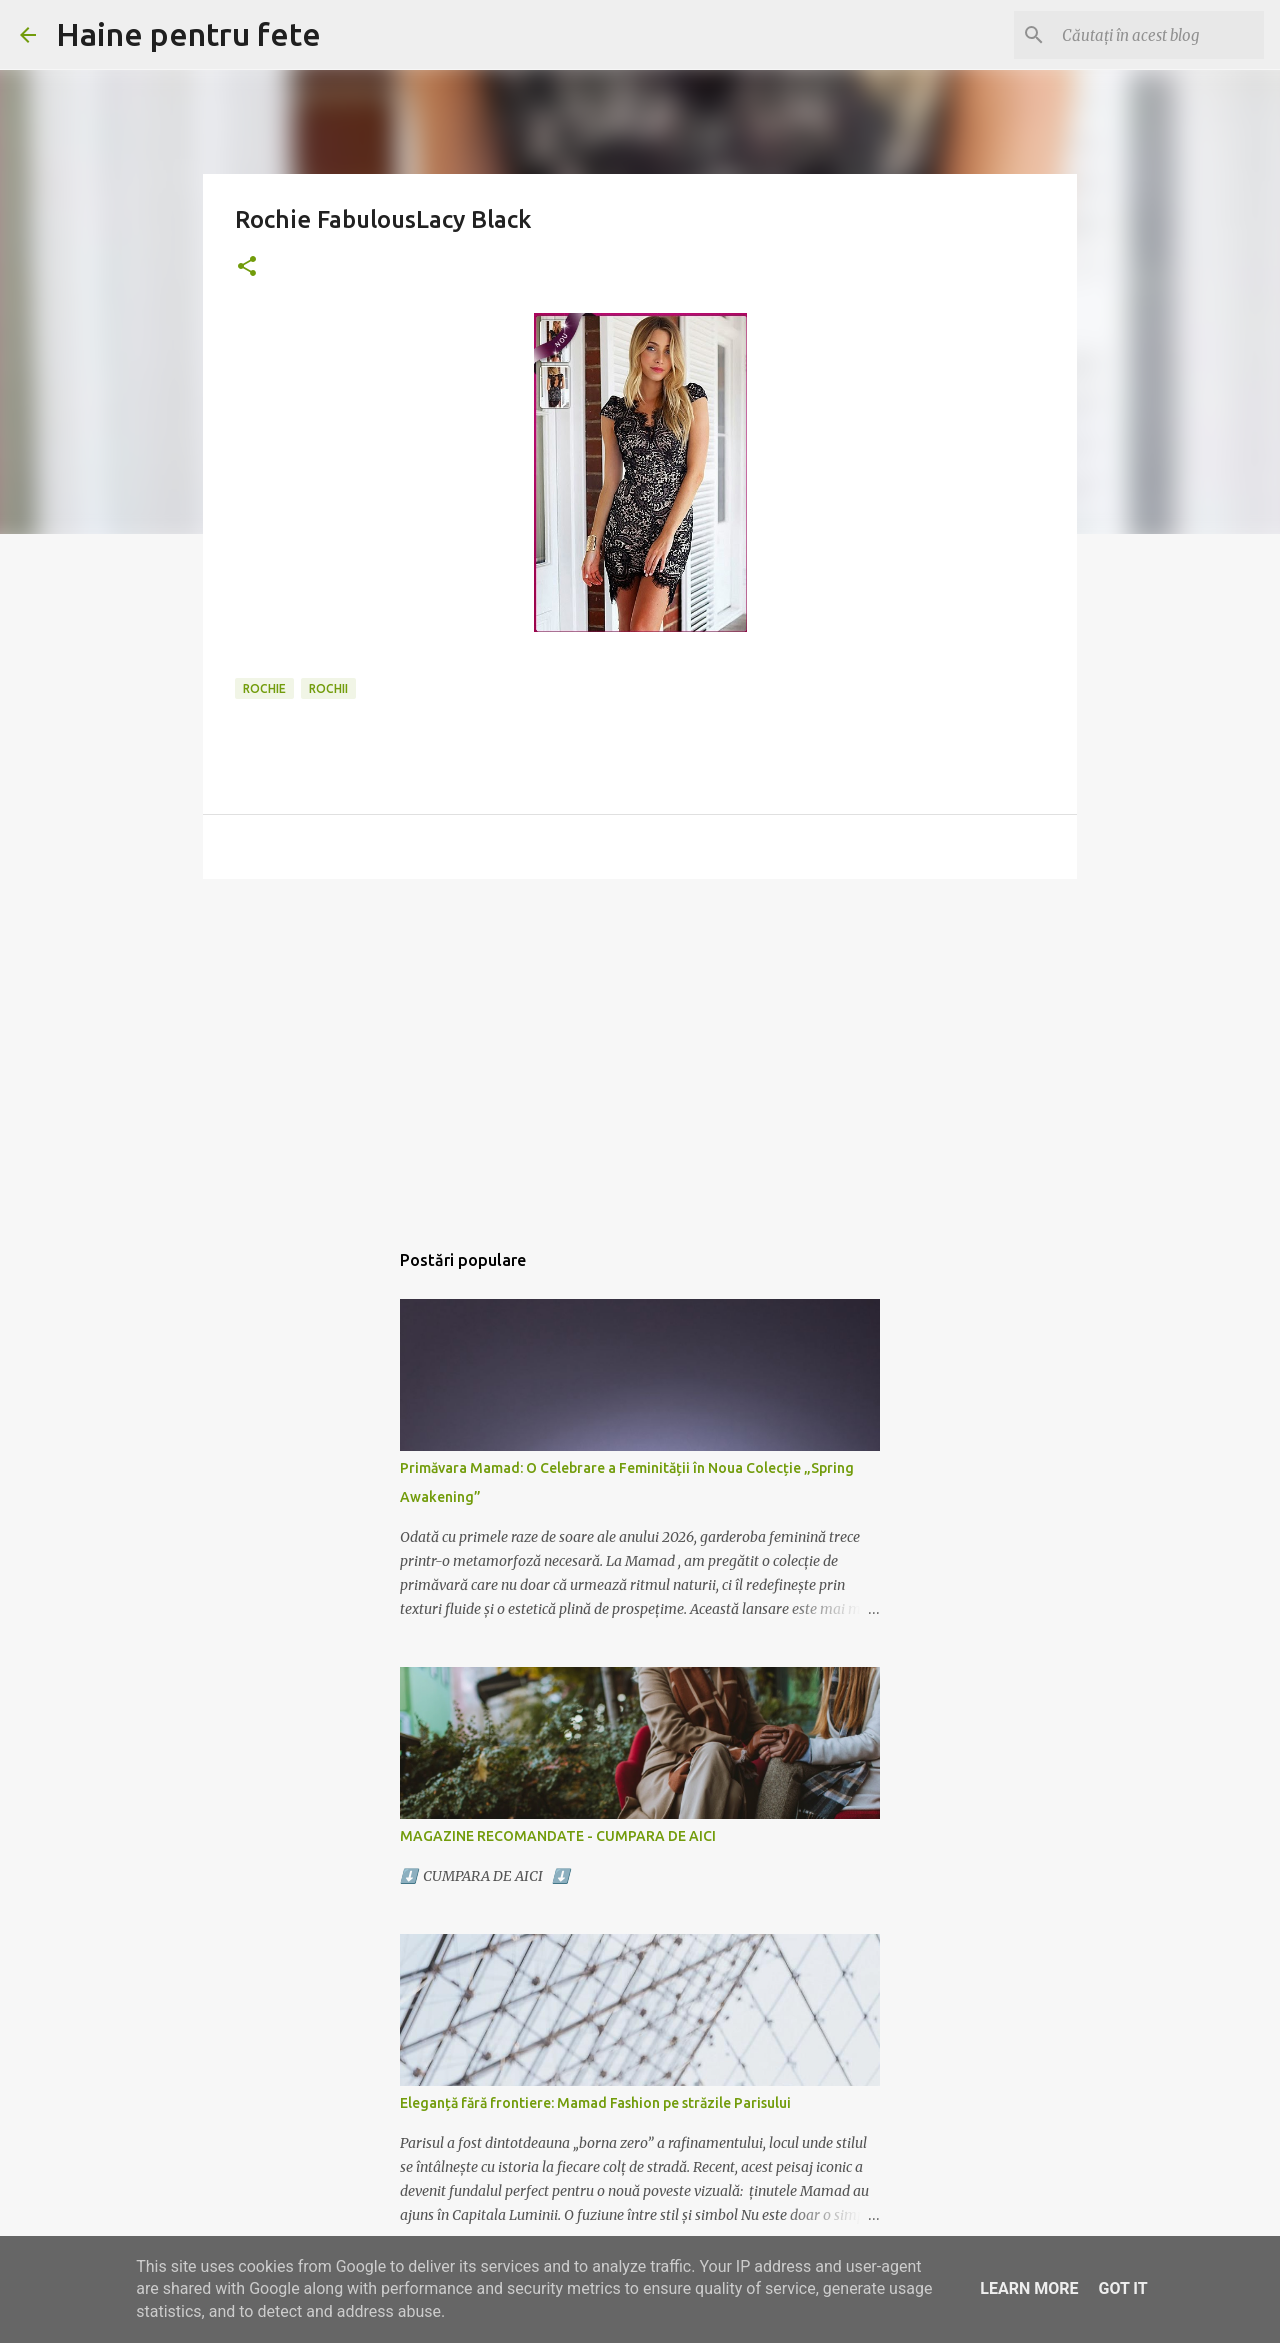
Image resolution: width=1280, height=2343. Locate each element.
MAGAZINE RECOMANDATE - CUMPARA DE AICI (558, 1836)
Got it (1122, 2288)
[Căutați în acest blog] (1159, 35)
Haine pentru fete (188, 34)
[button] (247, 267)
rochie (264, 688)
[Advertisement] (640, 1049)
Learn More (1029, 2288)
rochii (328, 688)
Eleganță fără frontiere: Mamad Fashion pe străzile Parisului (595, 2103)
